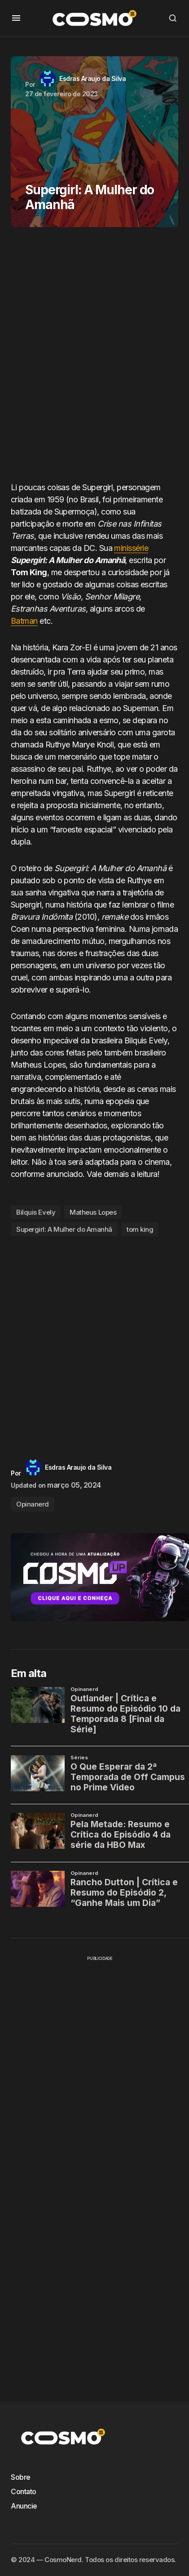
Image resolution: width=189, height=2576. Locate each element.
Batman (24, 621)
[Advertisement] (94, 357)
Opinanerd (32, 1504)
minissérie (131, 548)
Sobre (21, 2477)
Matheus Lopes (93, 1212)
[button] (16, 18)
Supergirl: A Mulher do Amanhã (64, 1229)
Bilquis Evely (35, 1212)
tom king (140, 1229)
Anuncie (24, 2505)
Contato (23, 2491)
